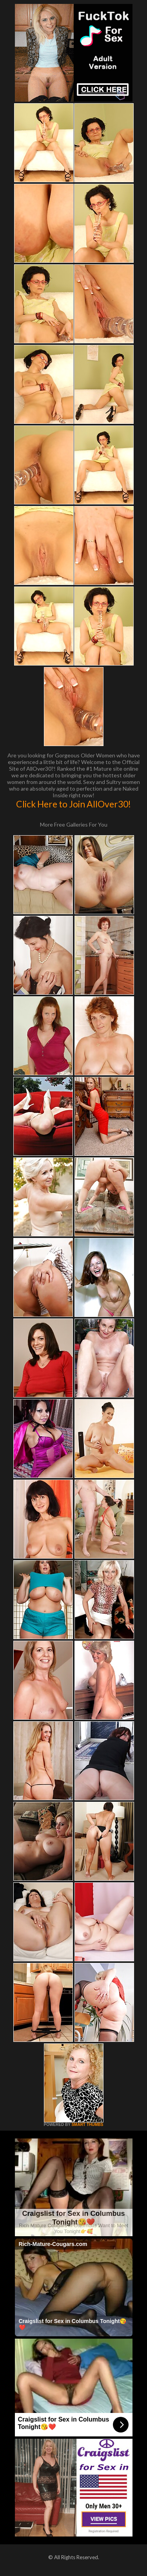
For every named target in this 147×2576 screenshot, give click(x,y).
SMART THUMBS (87, 2124)
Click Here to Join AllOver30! (73, 803)
